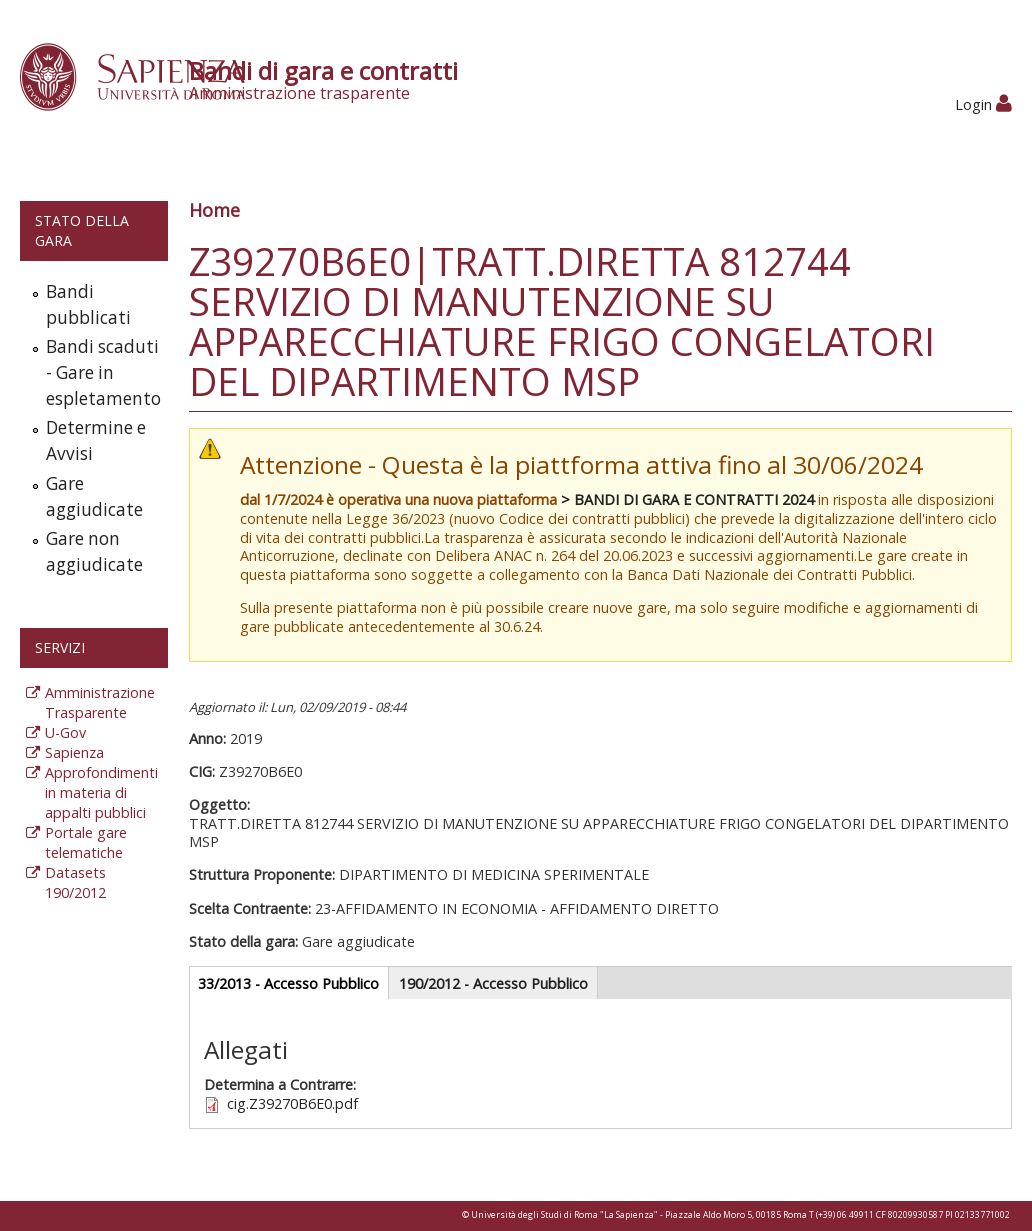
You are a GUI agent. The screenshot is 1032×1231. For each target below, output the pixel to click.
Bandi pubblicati (88, 304)
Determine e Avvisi (96, 440)
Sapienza (74, 752)
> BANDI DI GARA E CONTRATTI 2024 (687, 499)
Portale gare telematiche (86, 842)
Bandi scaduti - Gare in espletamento (102, 372)
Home (214, 210)
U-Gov (65, 732)
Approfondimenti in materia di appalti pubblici (101, 792)
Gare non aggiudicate (94, 551)
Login (983, 104)
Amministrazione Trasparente (100, 702)
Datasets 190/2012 (75, 882)
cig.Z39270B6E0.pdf (292, 1103)
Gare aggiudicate (94, 496)
